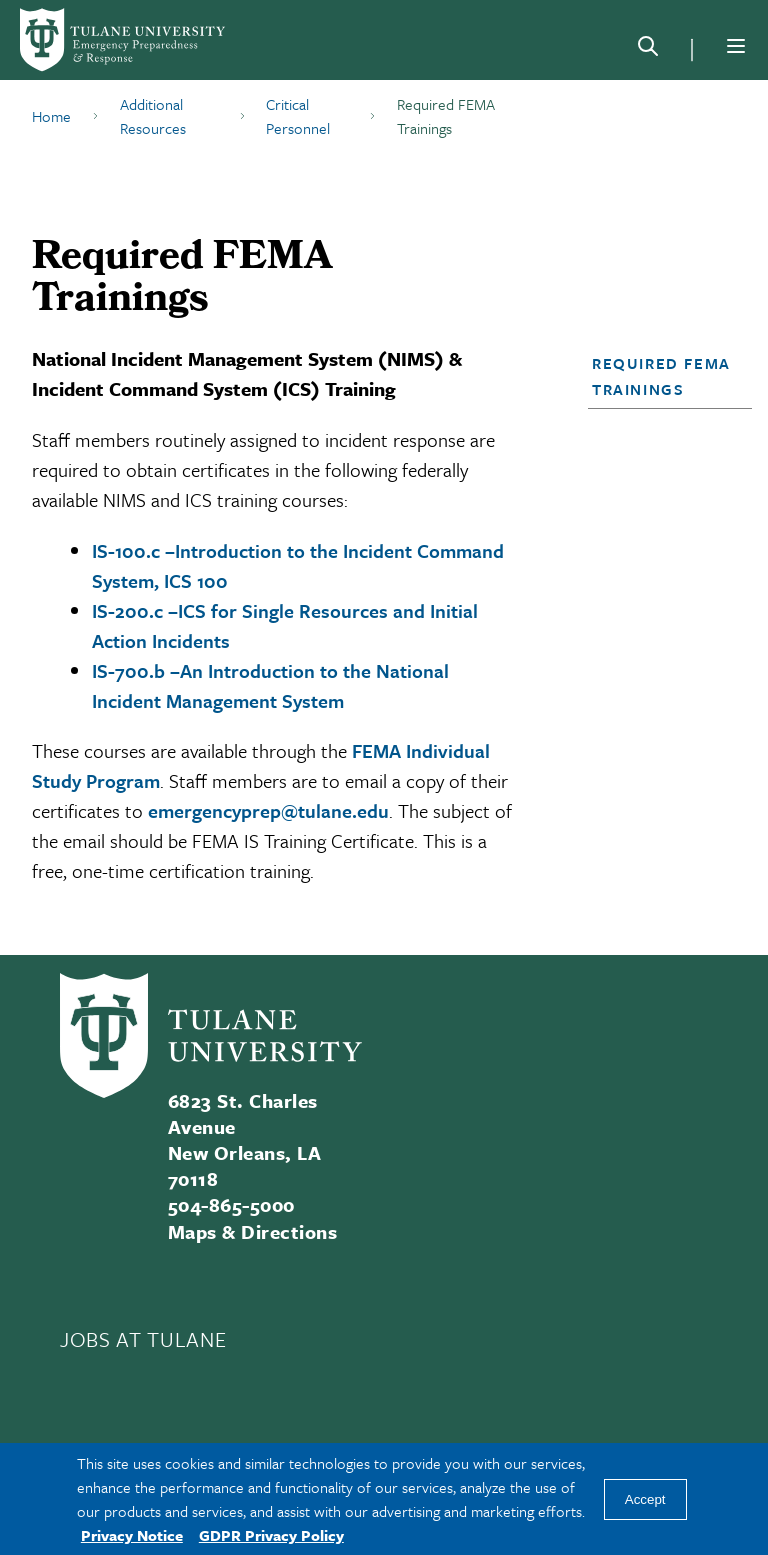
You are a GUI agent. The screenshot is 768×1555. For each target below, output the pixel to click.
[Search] (648, 50)
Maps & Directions (252, 1231)
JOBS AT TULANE (143, 1339)
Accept (645, 1499)
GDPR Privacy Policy (271, 1535)
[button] (663, 376)
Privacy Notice (132, 1535)
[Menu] (736, 46)
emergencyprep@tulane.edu (268, 810)
